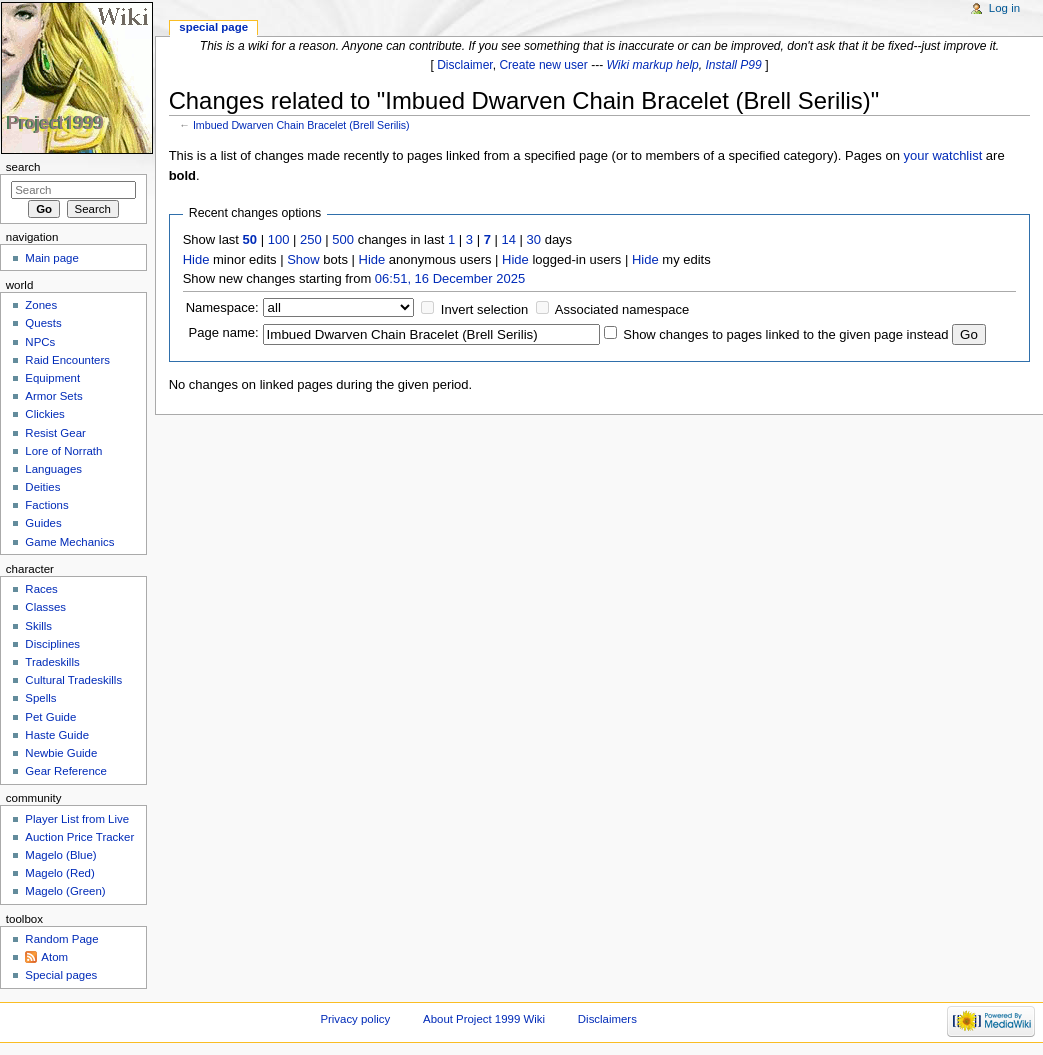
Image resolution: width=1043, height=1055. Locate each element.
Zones (41, 305)
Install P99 (734, 65)
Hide (196, 259)
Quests (43, 323)
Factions (46, 505)
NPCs (40, 342)
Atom (54, 957)
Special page (213, 27)
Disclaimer (465, 65)
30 (534, 239)
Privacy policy (355, 1019)
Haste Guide (57, 735)
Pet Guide (50, 717)
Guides (43, 523)
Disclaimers (607, 1019)
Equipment (52, 378)
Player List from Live (77, 819)
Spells (40, 698)
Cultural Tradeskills (73, 680)
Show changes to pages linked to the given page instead (785, 334)
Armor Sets (53, 396)
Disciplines (52, 644)
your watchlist (943, 155)
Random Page (61, 939)
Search (23, 167)
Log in (1004, 8)
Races (41, 589)
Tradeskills (52, 662)
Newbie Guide (61, 753)
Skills (38, 626)
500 (343, 239)
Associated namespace (622, 309)
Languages (53, 469)
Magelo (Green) (65, 891)
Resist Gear (55, 433)
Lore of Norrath (63, 451)
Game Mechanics (69, 542)
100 (279, 239)
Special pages (61, 975)
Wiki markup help (653, 65)
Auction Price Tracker (79, 837)
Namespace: (222, 307)
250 (311, 239)
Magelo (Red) (59, 873)
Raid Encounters (67, 360)
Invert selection (484, 309)
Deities (42, 487)
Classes (45, 607)
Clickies (44, 414)
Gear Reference (66, 771)
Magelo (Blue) (60, 855)
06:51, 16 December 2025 (450, 278)
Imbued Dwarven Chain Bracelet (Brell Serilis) (301, 125)
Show (303, 259)
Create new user (543, 65)
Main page (52, 258)
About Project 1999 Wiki (484, 1019)
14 (509, 239)
